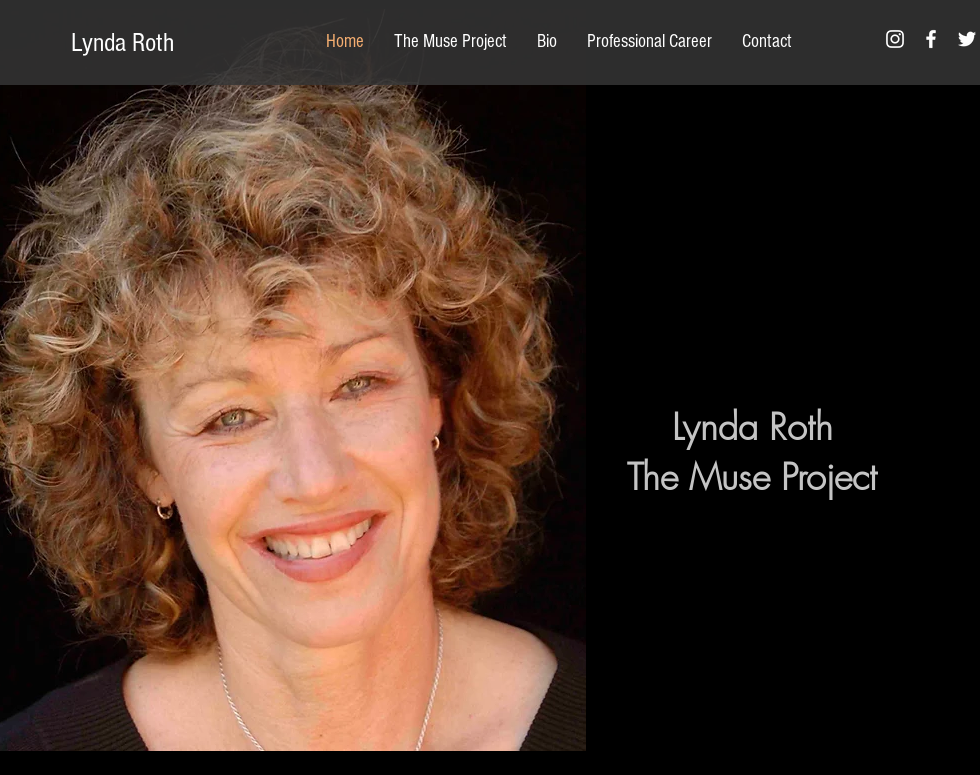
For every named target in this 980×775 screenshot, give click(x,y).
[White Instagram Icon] (895, 39)
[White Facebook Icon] (931, 39)
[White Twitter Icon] (967, 39)
